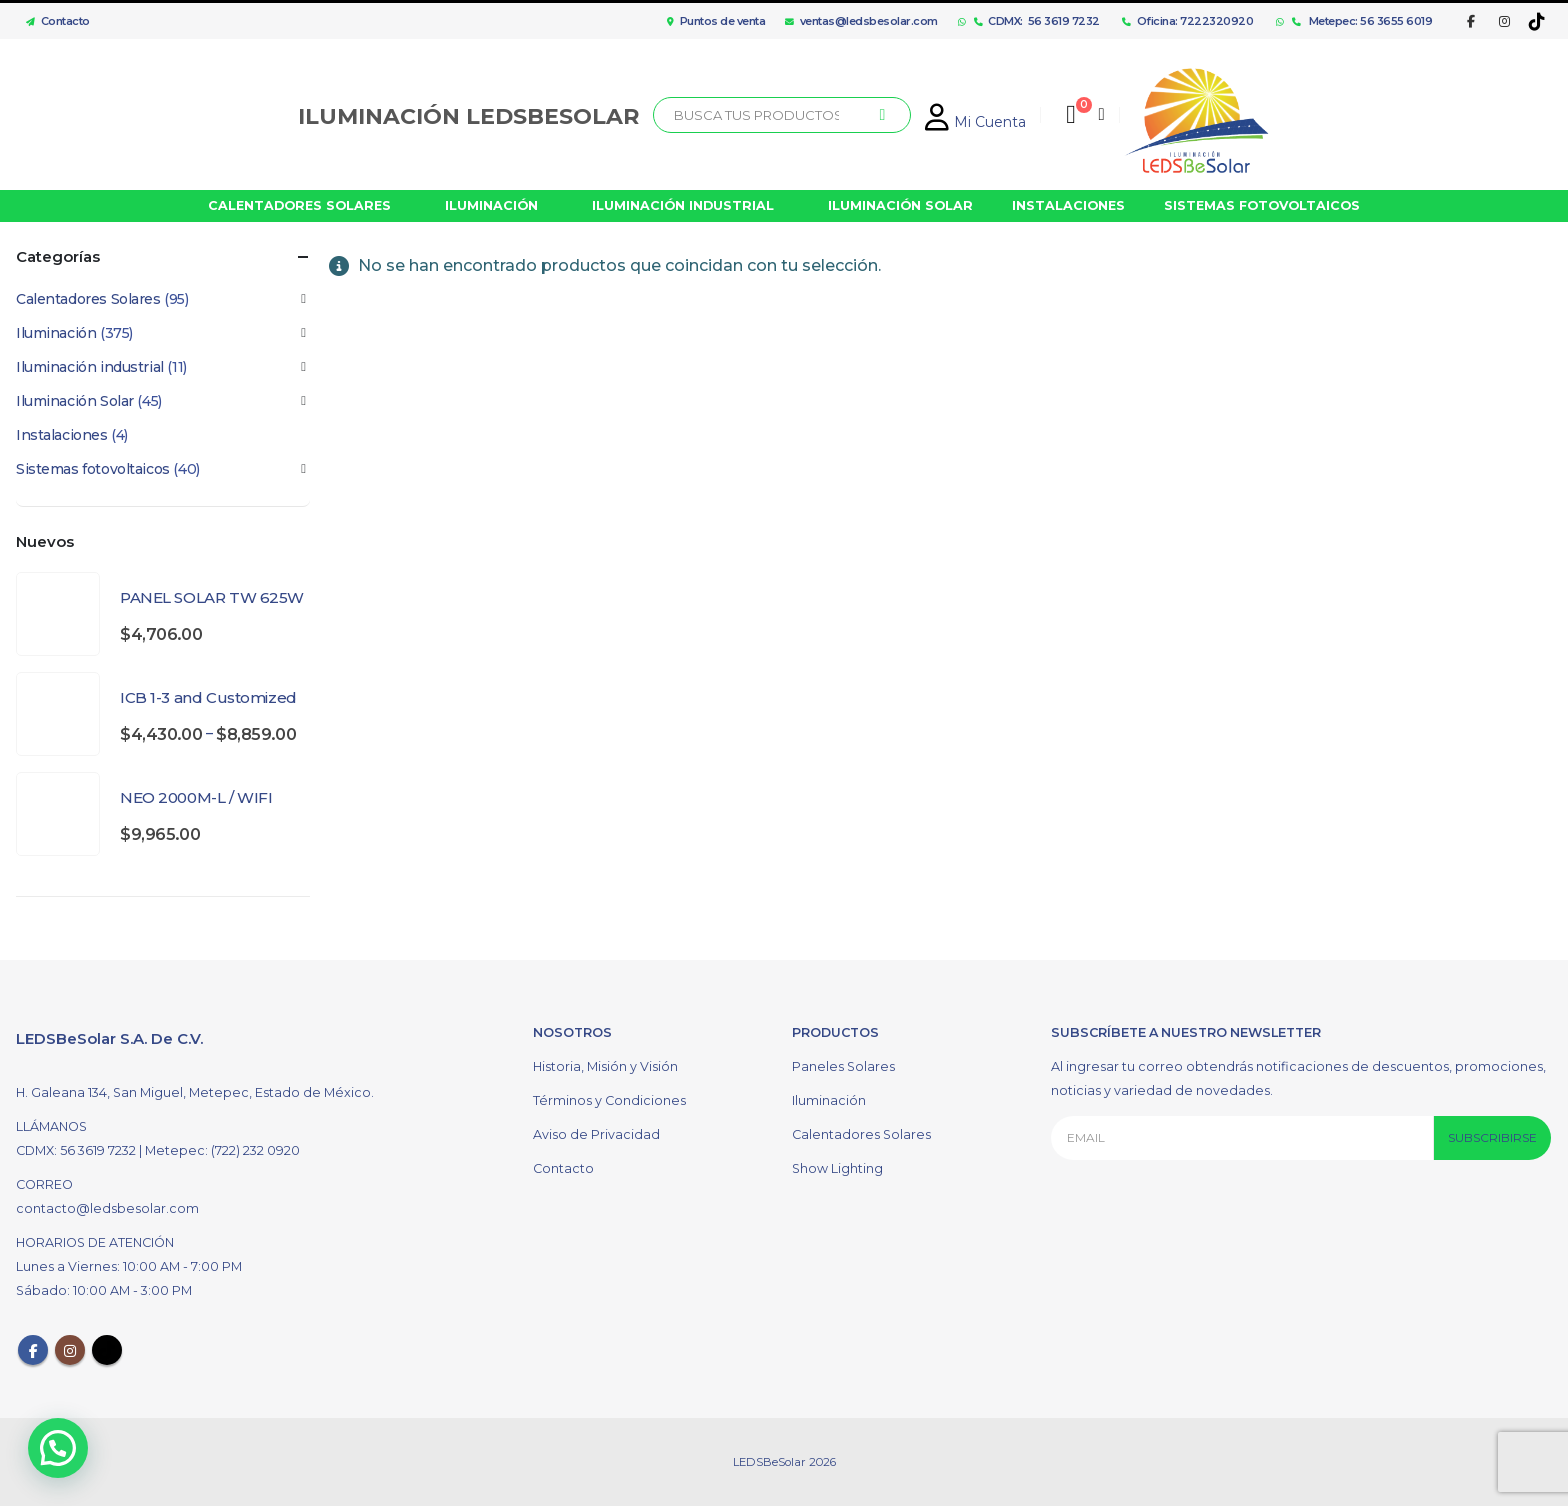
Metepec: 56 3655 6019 (1362, 21)
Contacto (53, 21)
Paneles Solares (843, 1066)
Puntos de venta (716, 21)
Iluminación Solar (75, 401)
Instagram (70, 1350)
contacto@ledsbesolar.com (107, 1208)
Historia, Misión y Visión (605, 1066)
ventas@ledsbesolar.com (861, 21)
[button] (63, 1445)
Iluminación (56, 333)
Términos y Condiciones (609, 1100)
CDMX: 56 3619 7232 (1037, 21)
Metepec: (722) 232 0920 (222, 1150)
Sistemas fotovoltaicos (93, 469)
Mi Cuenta (975, 122)
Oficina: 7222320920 (1187, 21)
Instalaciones (62, 435)
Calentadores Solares (88, 299)
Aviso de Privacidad (596, 1134)
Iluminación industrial (90, 367)
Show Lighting (837, 1168)
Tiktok (107, 1350)
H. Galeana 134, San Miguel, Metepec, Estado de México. (195, 1092)
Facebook (33, 1350)
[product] (58, 614)
